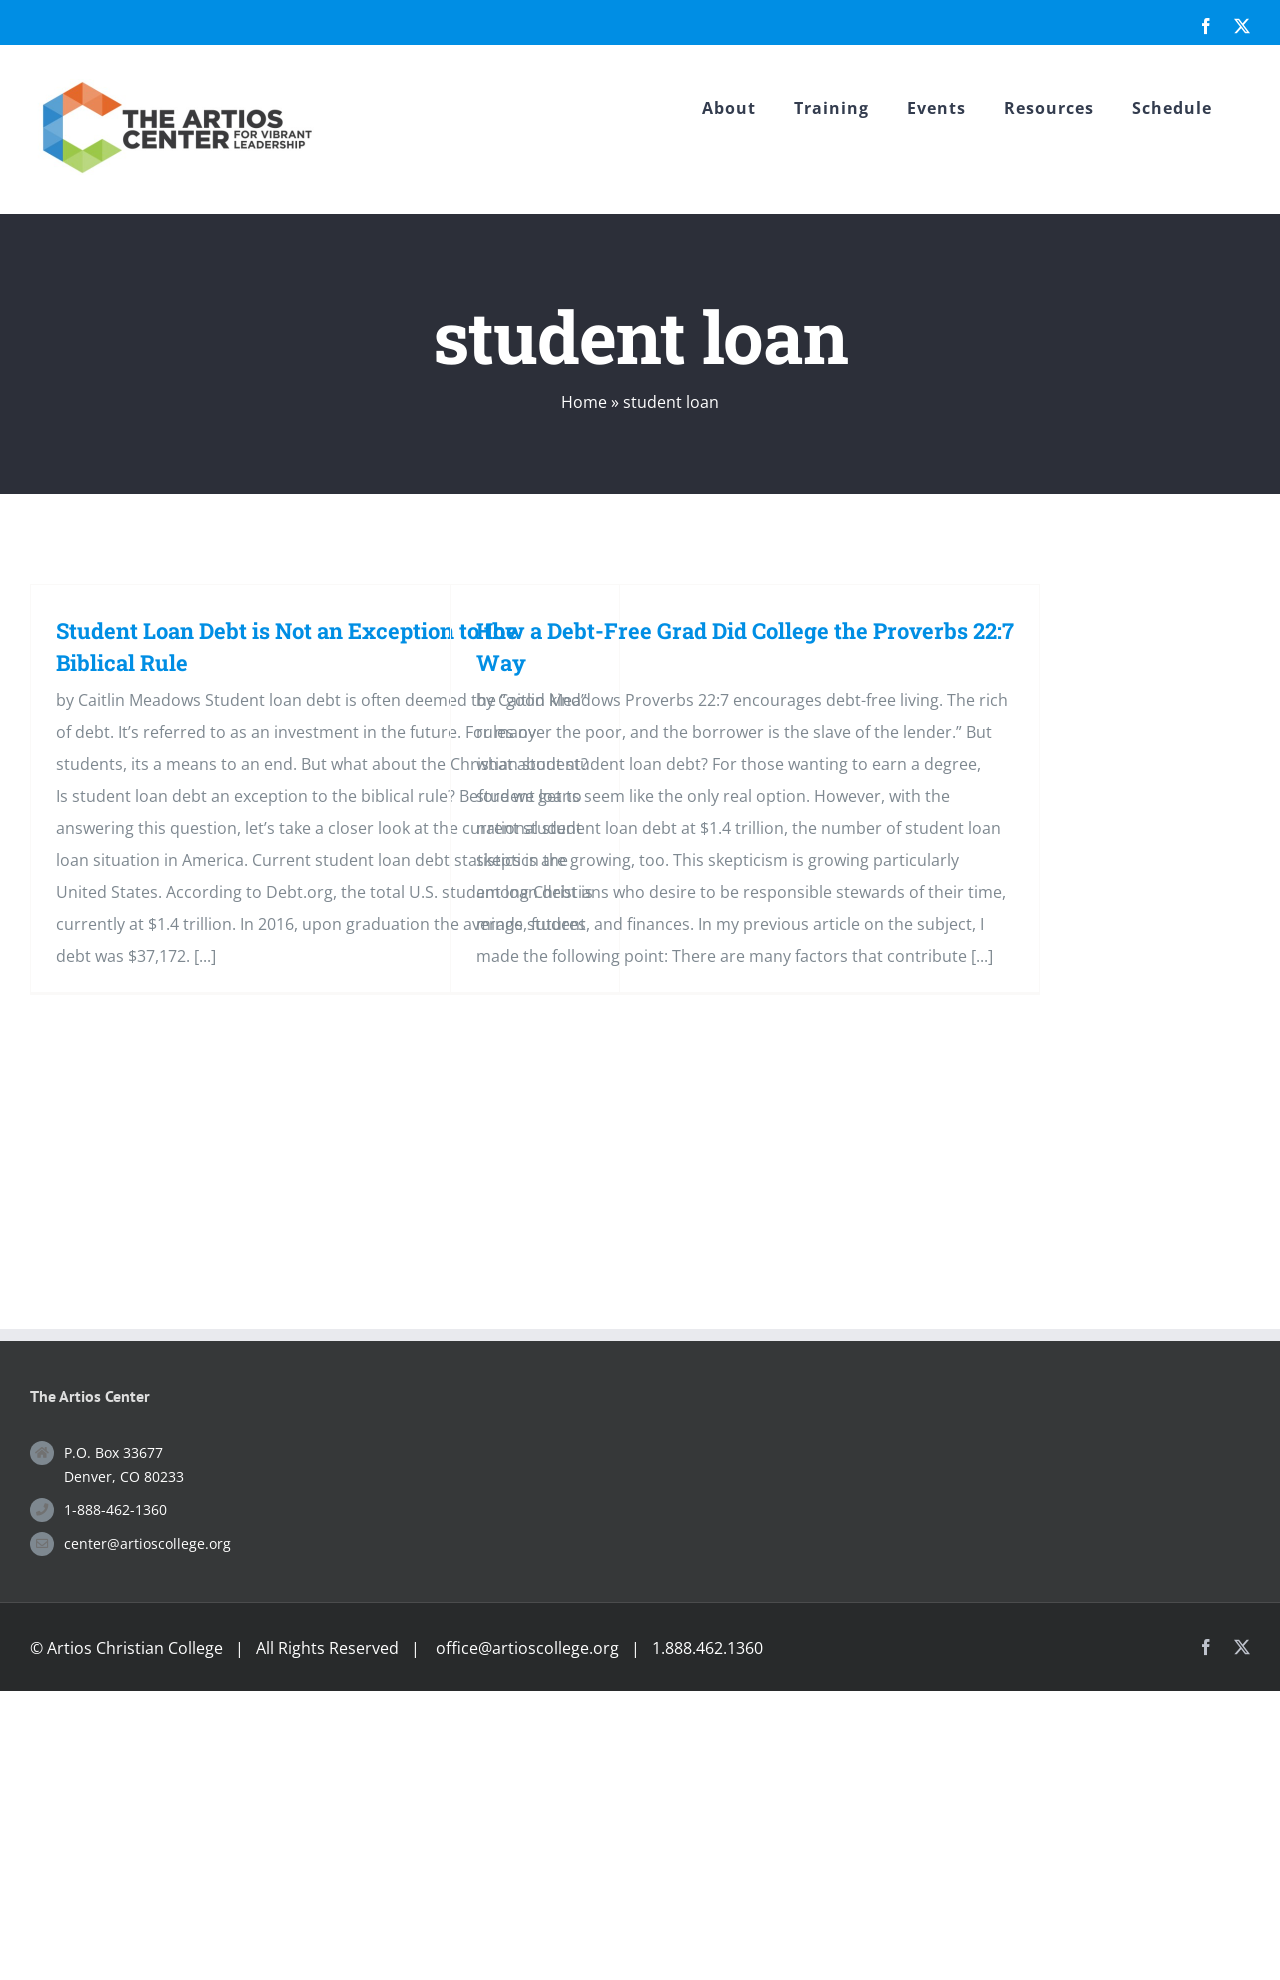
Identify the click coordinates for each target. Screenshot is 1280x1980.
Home (584, 402)
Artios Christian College (135, 1648)
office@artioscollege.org (527, 1648)
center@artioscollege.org (147, 1543)
